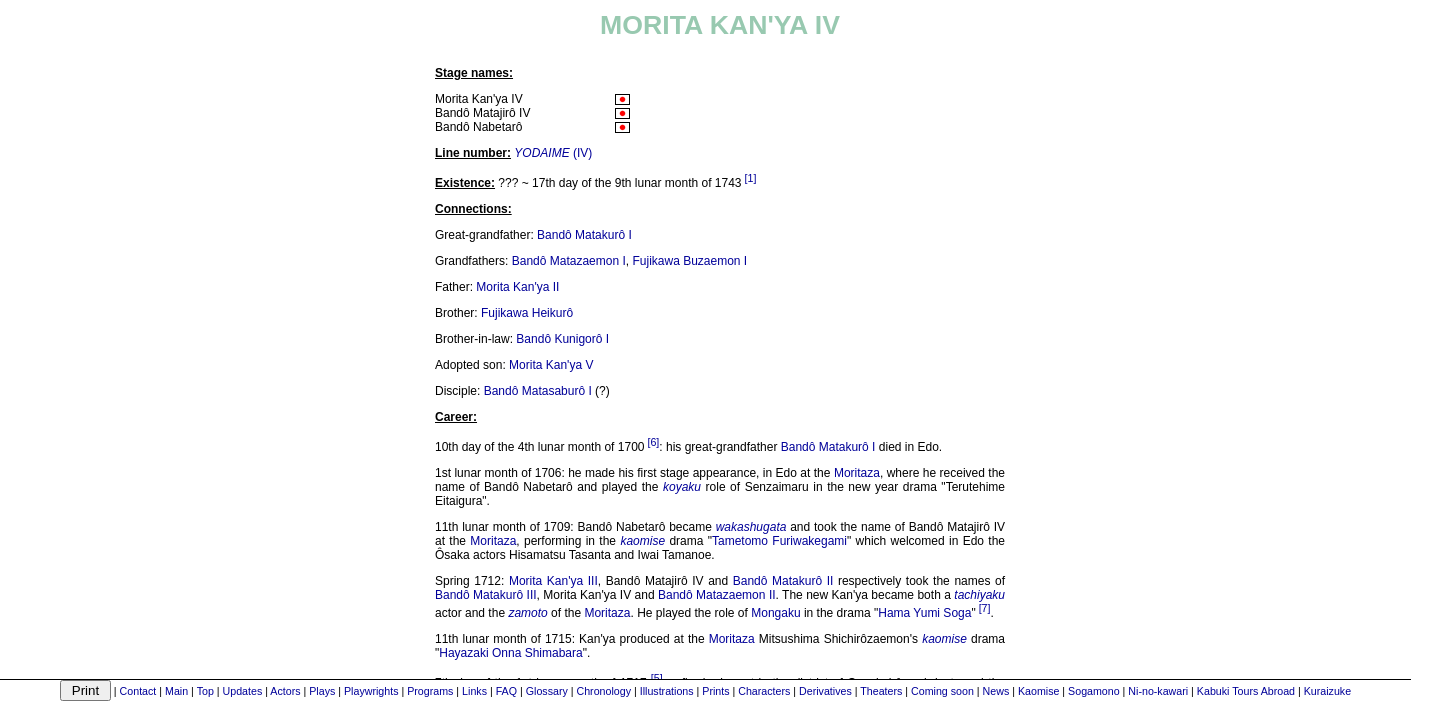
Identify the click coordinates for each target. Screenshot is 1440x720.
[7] (985, 608)
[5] (657, 678)
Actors (285, 691)
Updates (243, 691)
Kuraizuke (1327, 691)
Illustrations (667, 691)
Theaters (881, 691)
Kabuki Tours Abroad (1246, 691)
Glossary (547, 691)
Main (176, 691)
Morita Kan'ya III (553, 581)
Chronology (603, 691)
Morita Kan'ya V (551, 365)
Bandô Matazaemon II (717, 595)
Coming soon (942, 691)
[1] (751, 178)
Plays (322, 691)
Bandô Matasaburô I (538, 391)
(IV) (553, 153)
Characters (764, 691)
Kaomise (1038, 691)
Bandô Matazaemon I (569, 261)
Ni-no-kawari (1158, 691)
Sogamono (1094, 691)
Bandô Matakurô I (584, 235)
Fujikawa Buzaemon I (689, 261)
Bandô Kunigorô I (562, 339)
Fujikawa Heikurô (527, 313)
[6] (653, 442)
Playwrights (371, 691)
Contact (138, 691)
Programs (430, 691)
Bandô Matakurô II (783, 581)
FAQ (506, 691)
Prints (715, 691)
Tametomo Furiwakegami (779, 541)
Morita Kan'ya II (517, 287)
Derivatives (825, 691)
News (996, 691)
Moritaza (857, 473)
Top (205, 691)
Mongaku (775, 613)
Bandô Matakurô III (486, 595)
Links (474, 691)
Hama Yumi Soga (924, 613)
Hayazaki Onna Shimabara (510, 653)
